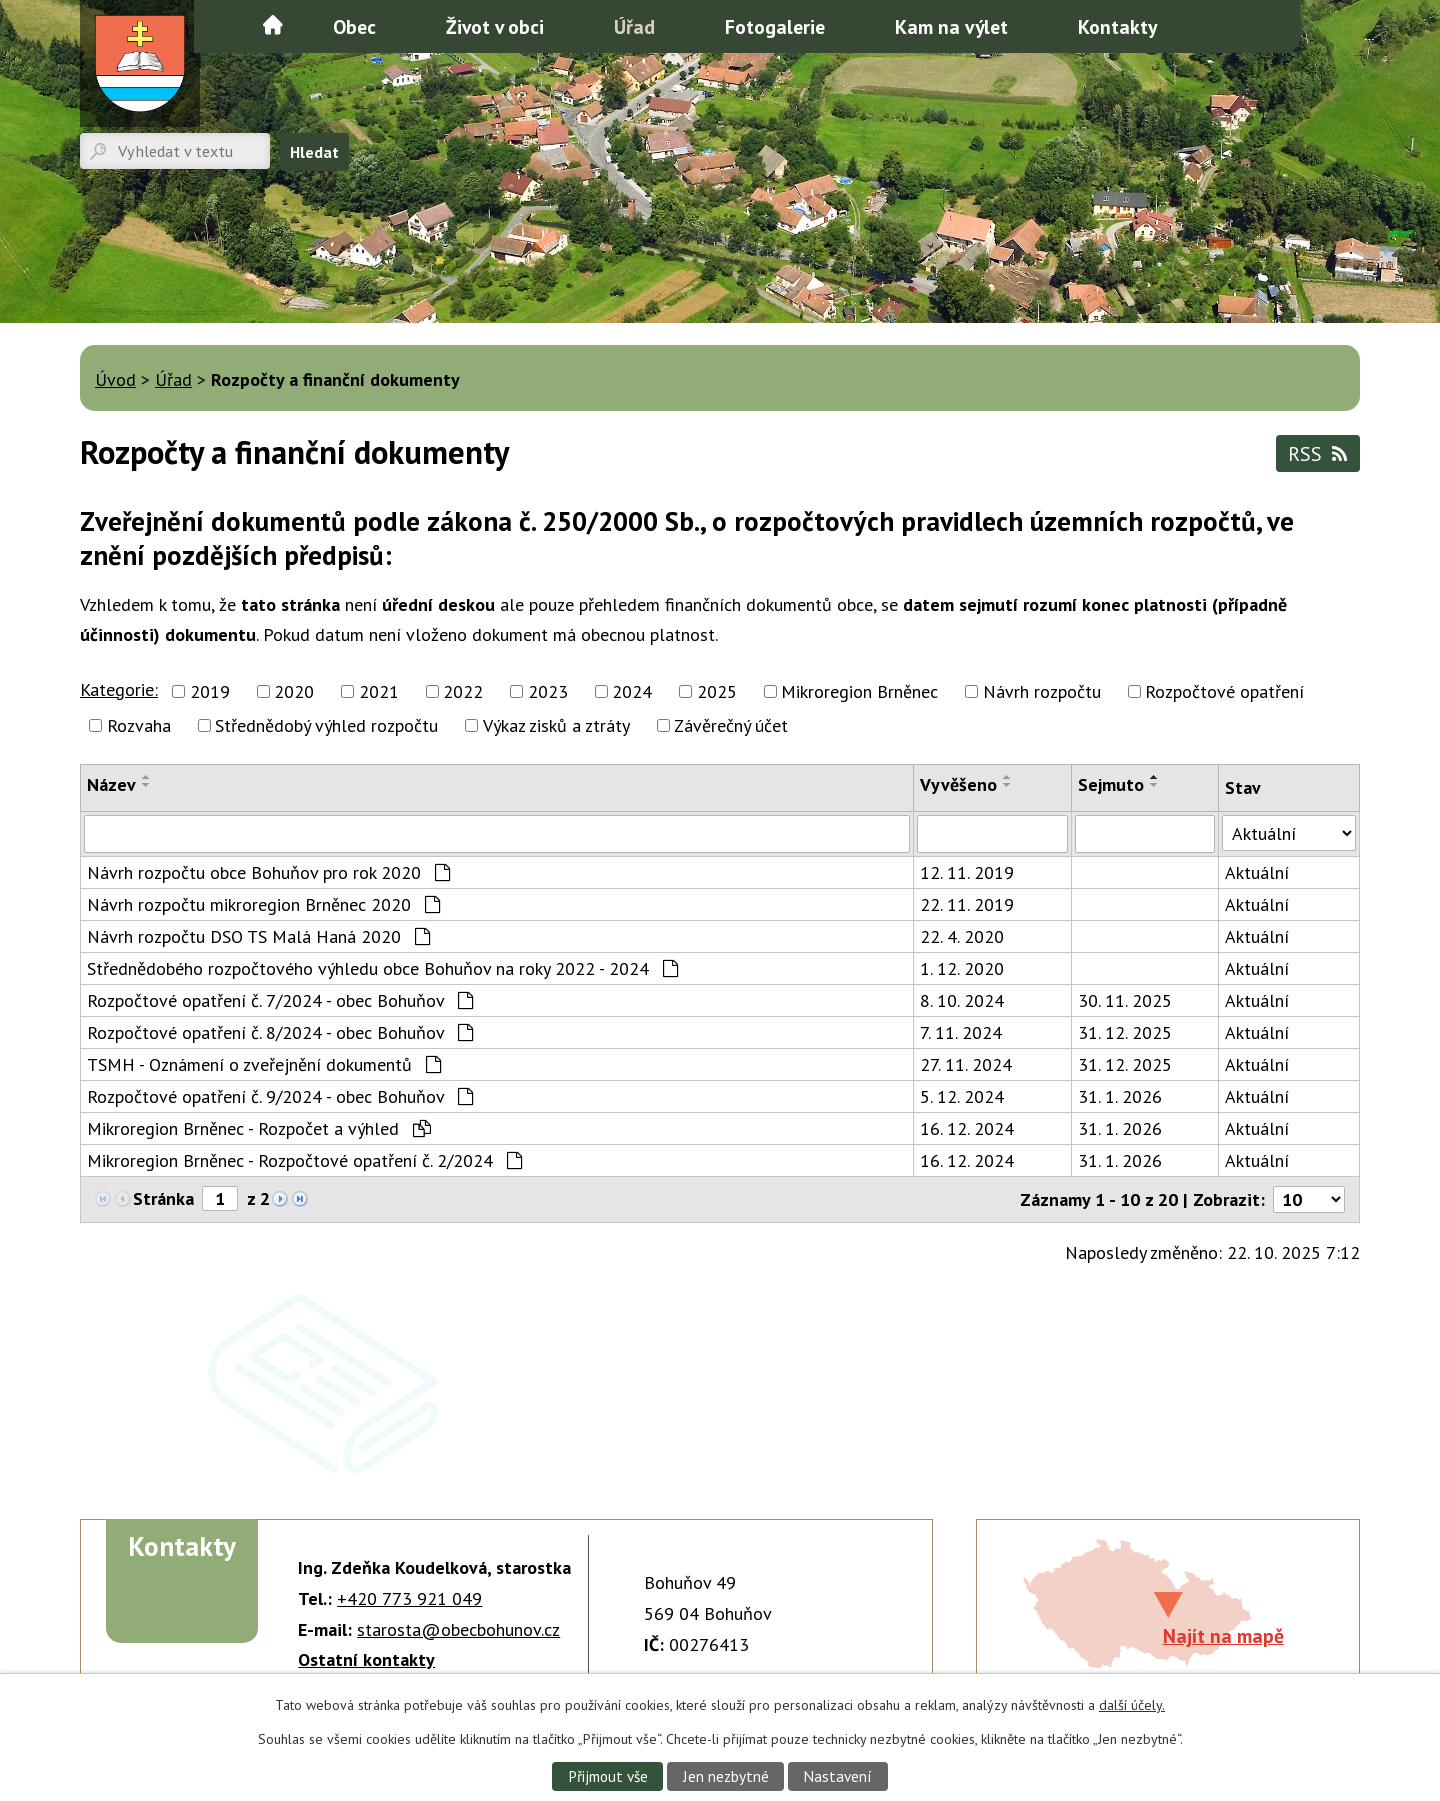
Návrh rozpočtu (1042, 691)
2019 (210, 691)
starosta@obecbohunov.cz (458, 1629)
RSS (1318, 453)
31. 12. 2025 (1125, 1032)
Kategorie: (119, 689)
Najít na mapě (1223, 1635)
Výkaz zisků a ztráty (556, 725)
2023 (548, 691)
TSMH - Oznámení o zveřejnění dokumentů (264, 1064)
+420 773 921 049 (409, 1598)
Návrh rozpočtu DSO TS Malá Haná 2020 (258, 936)
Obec (354, 26)
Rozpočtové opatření (1224, 691)
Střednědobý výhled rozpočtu (326, 725)
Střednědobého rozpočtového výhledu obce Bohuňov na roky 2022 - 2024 (382, 968)
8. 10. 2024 (962, 1000)
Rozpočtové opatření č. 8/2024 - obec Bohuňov (280, 1032)
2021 (379, 691)
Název (111, 784)
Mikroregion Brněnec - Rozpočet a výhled (259, 1128)
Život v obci (495, 26)
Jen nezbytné (726, 1776)
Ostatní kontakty (366, 1659)
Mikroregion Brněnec (859, 691)
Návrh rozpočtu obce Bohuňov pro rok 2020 (268, 872)
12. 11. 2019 (967, 872)
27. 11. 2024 (966, 1064)
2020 (294, 691)
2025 (717, 691)
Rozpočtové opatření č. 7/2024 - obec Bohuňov (280, 1000)
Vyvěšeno (958, 784)
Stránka (163, 1198)
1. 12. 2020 (962, 968)
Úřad (634, 26)
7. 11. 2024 (961, 1032)
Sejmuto (1111, 784)
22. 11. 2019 (967, 904)
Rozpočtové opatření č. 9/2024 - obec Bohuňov (280, 1096)
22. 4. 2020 (962, 936)
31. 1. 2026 (1120, 1096)
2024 (632, 691)
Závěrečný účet (731, 725)
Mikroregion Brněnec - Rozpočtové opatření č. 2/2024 (304, 1160)
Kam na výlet (951, 26)
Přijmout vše (608, 1776)
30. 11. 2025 (1125, 1000)
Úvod (273, 25)
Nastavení (837, 1776)
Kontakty (1117, 26)
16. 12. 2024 (967, 1128)
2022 (463, 691)
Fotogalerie (775, 26)
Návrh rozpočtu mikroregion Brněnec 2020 (263, 904)
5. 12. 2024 (962, 1096)
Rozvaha (139, 725)
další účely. (1132, 1705)
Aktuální (1257, 872)
